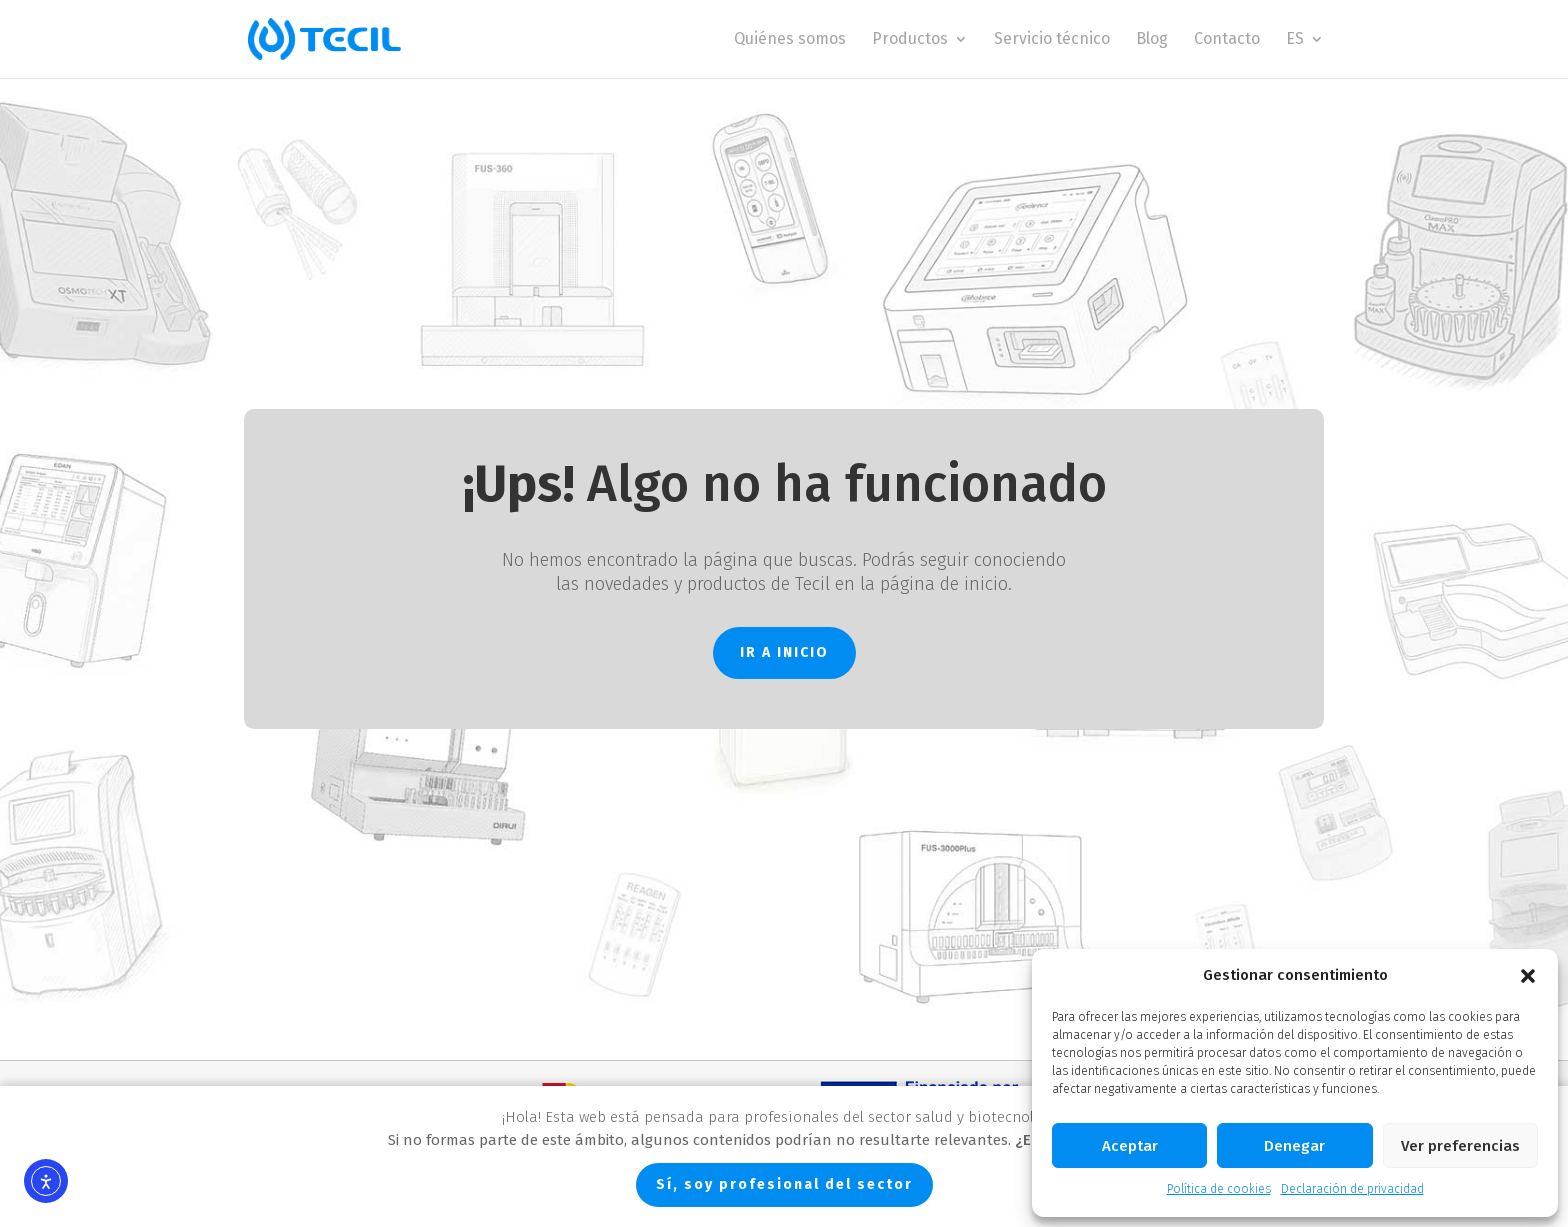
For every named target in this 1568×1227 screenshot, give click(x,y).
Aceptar (1130, 1146)
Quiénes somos (790, 40)
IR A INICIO (784, 652)
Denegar (1294, 1146)
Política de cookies (1219, 1189)
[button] (1528, 976)
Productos (910, 40)
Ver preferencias (1460, 1146)
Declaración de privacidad (1352, 1189)
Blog (1152, 40)
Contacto (1227, 40)
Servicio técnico (1052, 40)
